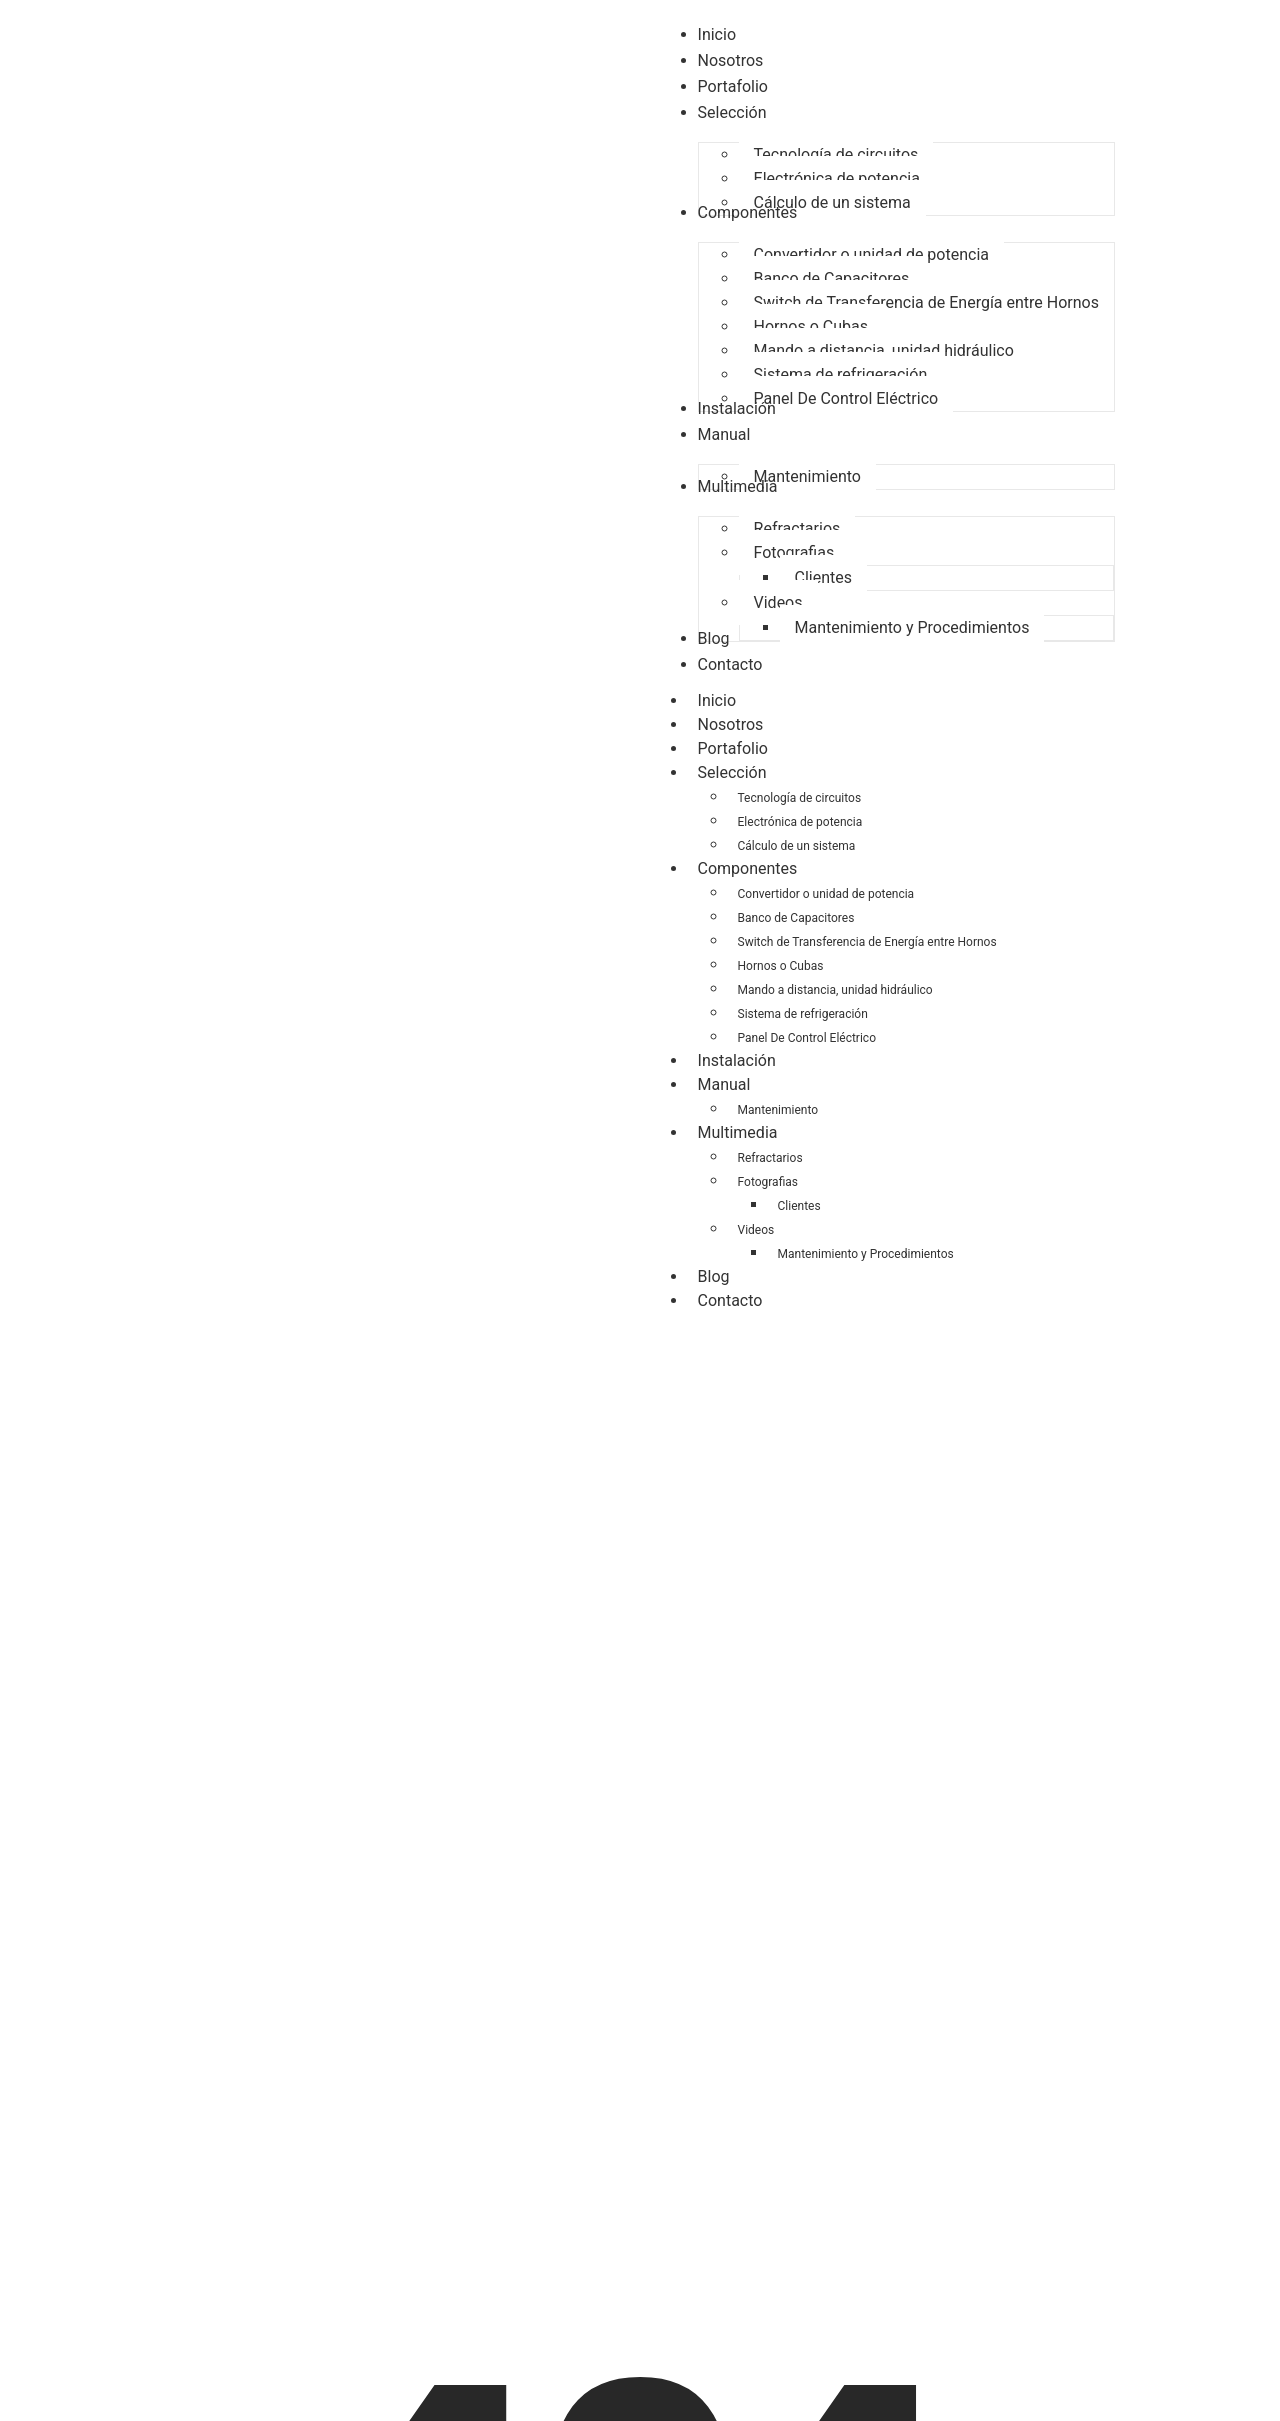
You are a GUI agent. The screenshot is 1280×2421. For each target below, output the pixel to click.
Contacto (730, 1300)
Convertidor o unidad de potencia (826, 894)
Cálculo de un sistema (797, 846)
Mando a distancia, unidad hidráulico (835, 990)
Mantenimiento (778, 1110)
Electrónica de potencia (800, 822)
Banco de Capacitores (796, 918)
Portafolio (733, 748)
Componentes (758, 869)
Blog (714, 1276)
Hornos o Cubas (781, 966)
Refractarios (770, 1158)
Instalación (737, 1060)
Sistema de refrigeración (803, 1014)
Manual (734, 1085)
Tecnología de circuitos (800, 798)
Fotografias (768, 1182)
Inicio (717, 700)
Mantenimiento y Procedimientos (866, 1254)
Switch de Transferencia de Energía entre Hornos (867, 942)
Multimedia (748, 1133)
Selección (742, 773)
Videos (756, 1230)
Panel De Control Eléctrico (807, 1038)
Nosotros (731, 724)
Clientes (799, 1206)
